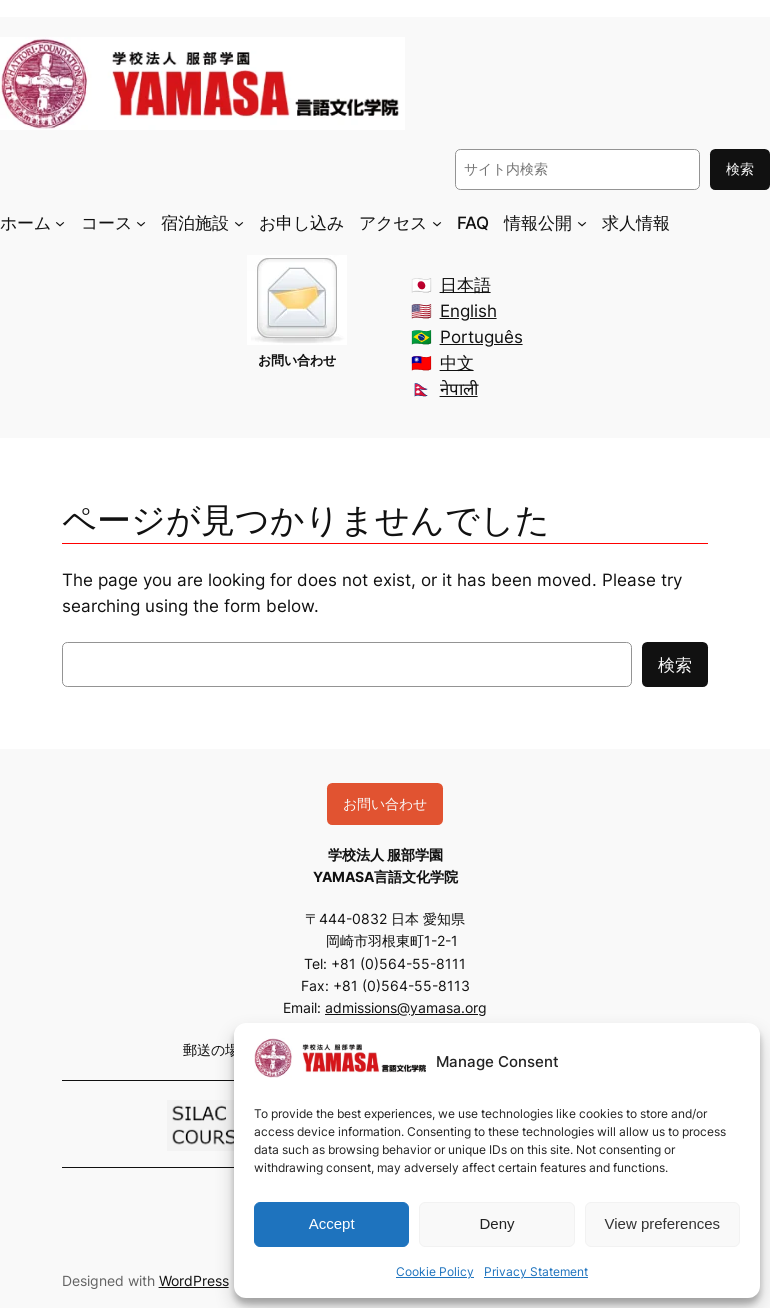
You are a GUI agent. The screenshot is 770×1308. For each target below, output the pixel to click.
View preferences (663, 1223)
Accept (332, 1223)
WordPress (194, 1280)
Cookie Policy (435, 1271)
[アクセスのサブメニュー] (437, 222)
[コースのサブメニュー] (141, 222)
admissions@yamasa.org (406, 1007)
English (468, 311)
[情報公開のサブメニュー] (582, 222)
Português (481, 337)
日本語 (465, 285)
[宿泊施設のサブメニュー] (239, 222)
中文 (457, 363)
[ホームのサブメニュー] (60, 222)
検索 (740, 168)
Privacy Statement (536, 1271)
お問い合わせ (385, 803)
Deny (496, 1223)
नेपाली (459, 389)
